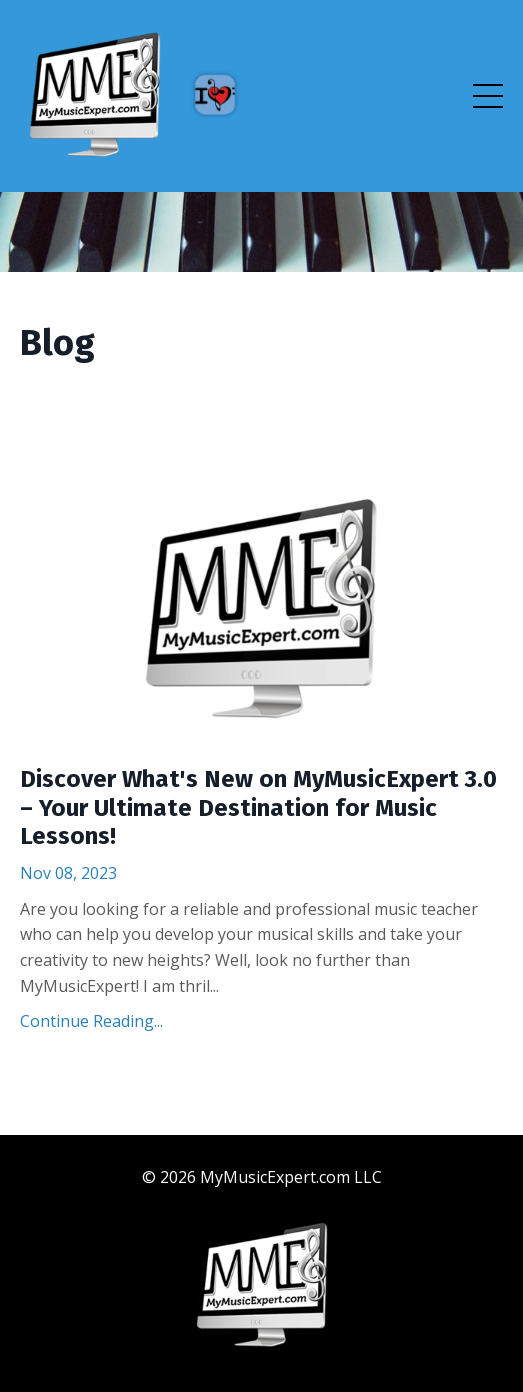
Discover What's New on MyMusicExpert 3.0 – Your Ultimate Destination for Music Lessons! (258, 808)
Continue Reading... (91, 1021)
